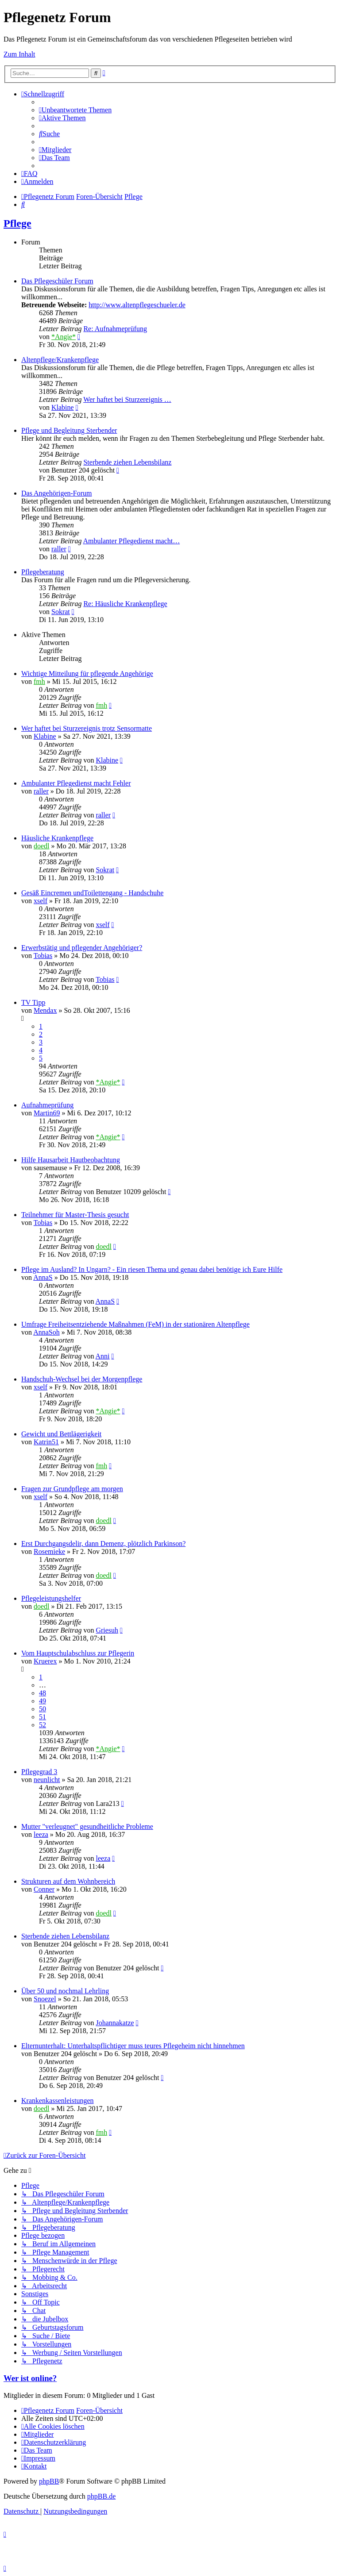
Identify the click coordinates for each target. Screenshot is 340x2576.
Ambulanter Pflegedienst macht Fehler (76, 783)
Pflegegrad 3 (39, 1771)
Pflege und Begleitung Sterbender (69, 430)
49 (42, 1701)
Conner (44, 1889)
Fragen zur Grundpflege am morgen (72, 1488)
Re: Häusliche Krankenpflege (125, 603)
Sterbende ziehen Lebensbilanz (127, 462)
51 (42, 1717)
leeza (41, 1834)
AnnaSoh (46, 1332)
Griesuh (107, 1630)
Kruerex (45, 1661)
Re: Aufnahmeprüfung (115, 328)
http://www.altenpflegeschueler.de (137, 305)
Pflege (17, 223)
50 (42, 1709)
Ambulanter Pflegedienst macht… (131, 541)
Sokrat (60, 611)
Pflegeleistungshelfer (51, 1598)
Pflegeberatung (42, 572)
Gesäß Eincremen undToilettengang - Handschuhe (92, 893)
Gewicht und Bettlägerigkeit (61, 1434)
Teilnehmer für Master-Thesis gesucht (75, 1214)
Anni (103, 1356)
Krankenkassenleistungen (57, 2100)
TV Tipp (33, 1002)
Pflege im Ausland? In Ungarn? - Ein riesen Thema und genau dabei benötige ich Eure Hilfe (151, 1269)
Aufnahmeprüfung (47, 1105)
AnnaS (43, 1277)
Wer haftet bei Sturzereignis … (127, 399)
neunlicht (47, 1779)
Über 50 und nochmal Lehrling (65, 1991)
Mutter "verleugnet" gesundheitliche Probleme (87, 1826)
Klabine (62, 407)
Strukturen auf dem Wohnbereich (68, 1881)
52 (42, 1725)
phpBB (49, 2481)
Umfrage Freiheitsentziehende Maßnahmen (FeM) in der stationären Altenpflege (135, 1324)
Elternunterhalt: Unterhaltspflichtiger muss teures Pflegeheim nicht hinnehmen (133, 2045)
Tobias (43, 955)
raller (58, 549)
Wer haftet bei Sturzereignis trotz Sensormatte (86, 728)
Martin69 (47, 1113)
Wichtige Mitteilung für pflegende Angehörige (87, 673)
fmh (39, 681)
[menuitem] (75, 110)
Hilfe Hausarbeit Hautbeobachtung (70, 1160)
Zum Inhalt (19, 54)
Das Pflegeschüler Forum (57, 281)
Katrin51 (46, 1442)
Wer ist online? (30, 2378)
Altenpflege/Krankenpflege (60, 359)
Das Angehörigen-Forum (56, 493)
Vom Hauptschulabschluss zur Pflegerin (77, 1653)
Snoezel (45, 1999)
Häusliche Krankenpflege (57, 838)
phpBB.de (101, 2496)
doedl (42, 846)
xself (40, 900)
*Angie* (63, 336)
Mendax (45, 1010)
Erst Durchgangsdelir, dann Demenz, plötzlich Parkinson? (103, 1543)
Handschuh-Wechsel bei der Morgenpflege (81, 1379)
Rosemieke (49, 1551)
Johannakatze (115, 2022)
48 (42, 1693)
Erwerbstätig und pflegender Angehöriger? (81, 947)
